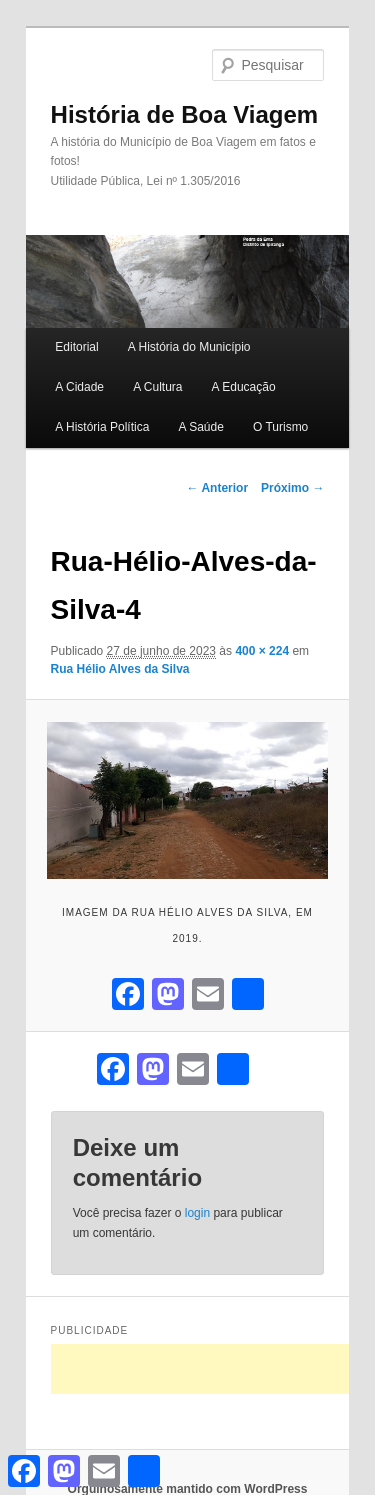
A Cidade (79, 387)
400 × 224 (262, 651)
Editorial (76, 347)
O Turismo (280, 427)
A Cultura (157, 387)
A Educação (244, 387)
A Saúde (200, 427)
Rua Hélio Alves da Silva (120, 669)
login (197, 1213)
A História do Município (189, 347)
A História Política (102, 427)
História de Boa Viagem (185, 114)
